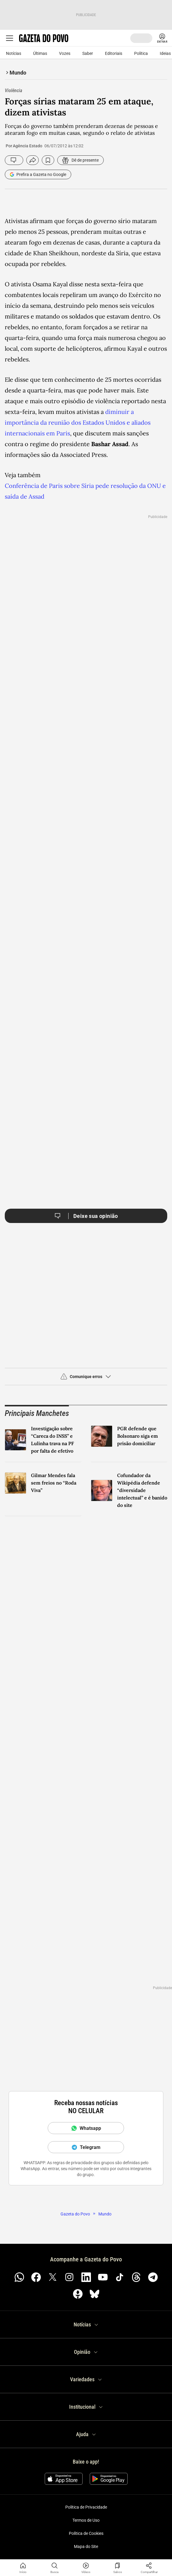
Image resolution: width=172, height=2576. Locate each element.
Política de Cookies (86, 2533)
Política (141, 53)
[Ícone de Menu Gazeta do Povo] (9, 38)
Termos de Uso (86, 2520)
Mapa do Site (86, 2546)
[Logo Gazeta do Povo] (43, 38)
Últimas (40, 53)
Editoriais (113, 53)
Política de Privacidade (86, 2507)
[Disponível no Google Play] (109, 2479)
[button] (86, 1379)
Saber (87, 53)
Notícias (13, 53)
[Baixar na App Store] (64, 2479)
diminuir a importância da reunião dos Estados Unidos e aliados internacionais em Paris (78, 422)
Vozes (64, 53)
